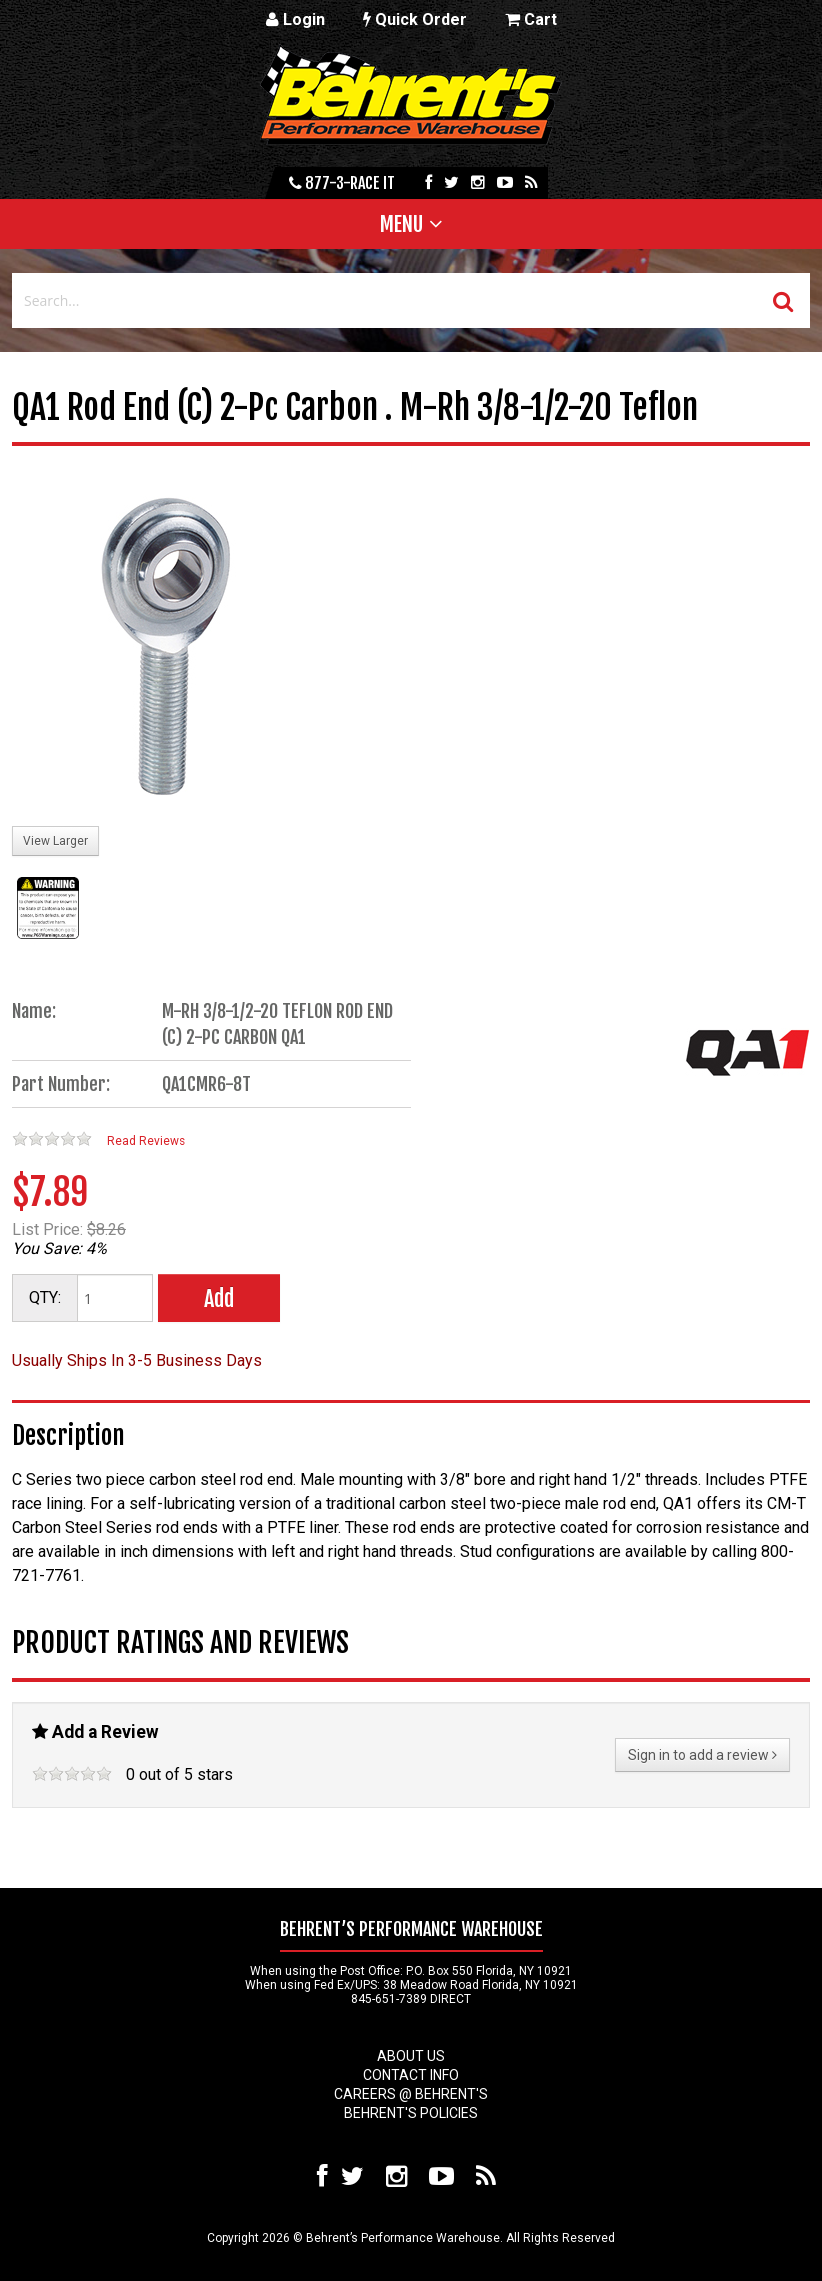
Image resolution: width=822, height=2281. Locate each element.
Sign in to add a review (702, 1755)
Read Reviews (146, 1141)
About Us (411, 2056)
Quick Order (415, 19)
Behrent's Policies (411, 2113)
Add (219, 1298)
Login (295, 19)
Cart (531, 19)
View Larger (55, 841)
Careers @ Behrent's (411, 2094)
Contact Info (411, 2075)
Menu (401, 224)
